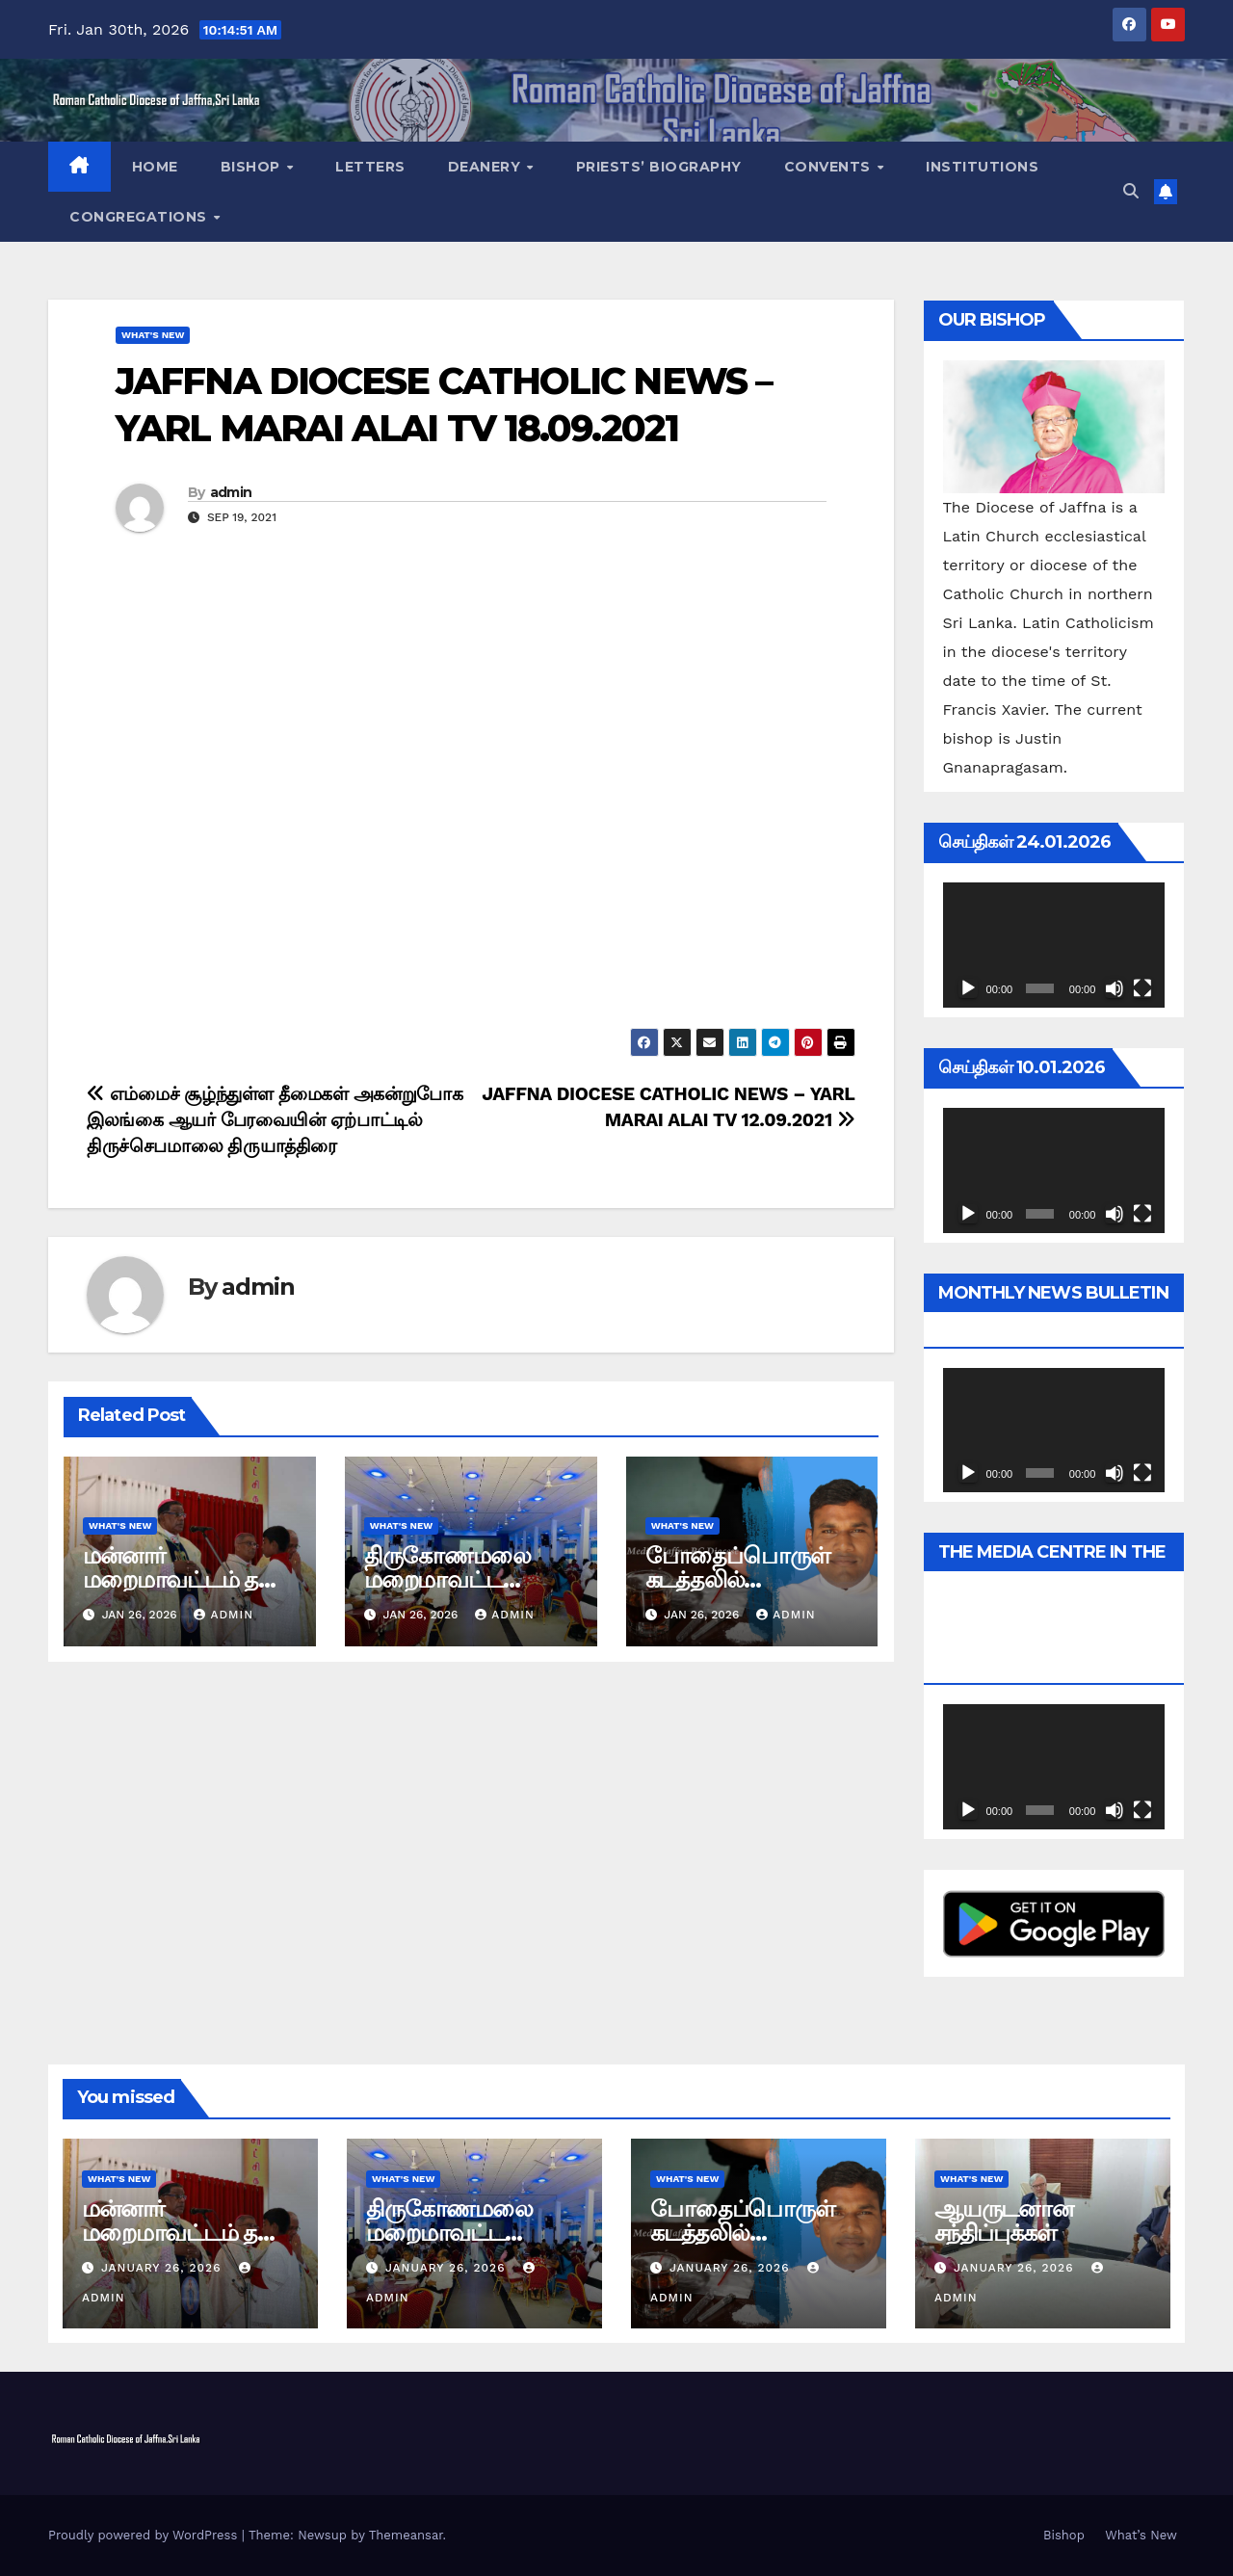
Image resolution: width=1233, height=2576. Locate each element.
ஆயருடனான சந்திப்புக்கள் (1003, 2221)
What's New (152, 334)
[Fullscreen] (1142, 988)
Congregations (140, 216)
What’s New (1141, 2535)
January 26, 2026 (163, 2267)
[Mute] (1114, 988)
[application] (1054, 945)
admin (231, 492)
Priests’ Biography (659, 166)
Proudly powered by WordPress (145, 2535)
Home (155, 166)
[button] (1131, 191)
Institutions (982, 166)
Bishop (253, 166)
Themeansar (406, 2535)
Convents (830, 166)
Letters (370, 166)
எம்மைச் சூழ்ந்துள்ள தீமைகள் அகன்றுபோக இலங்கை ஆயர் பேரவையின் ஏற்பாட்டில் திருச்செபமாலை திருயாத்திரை (274, 1120)
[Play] (968, 988)
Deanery (486, 166)
